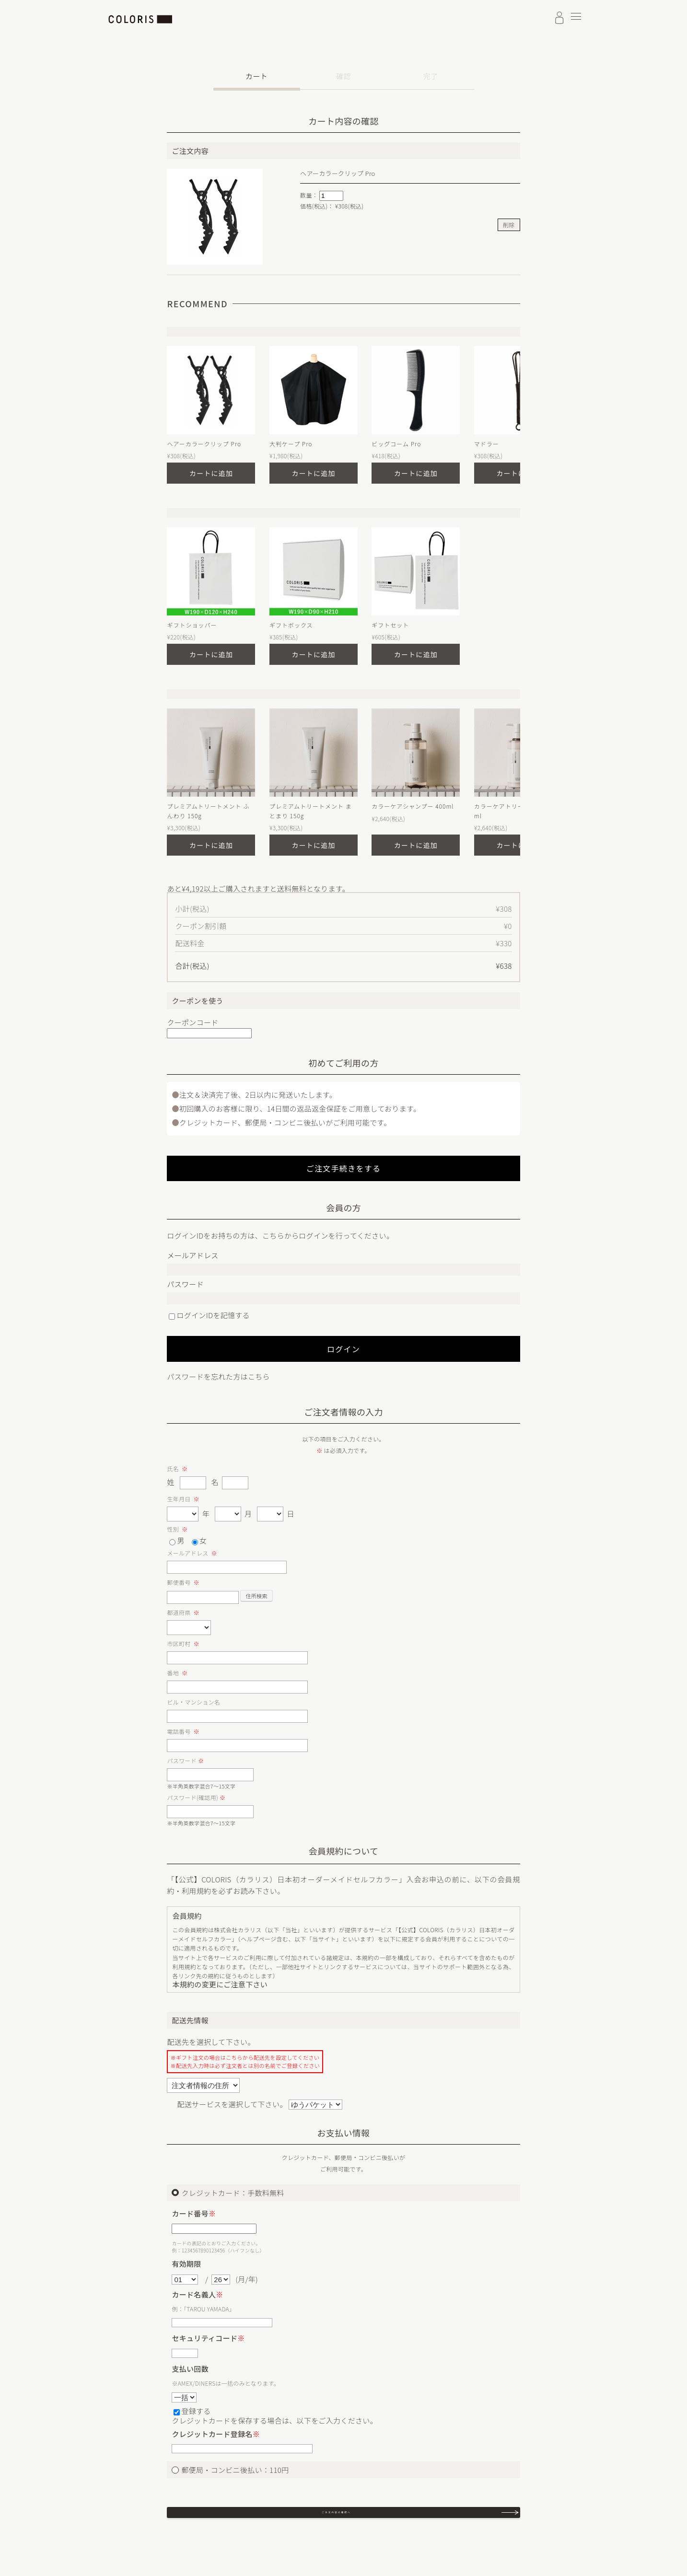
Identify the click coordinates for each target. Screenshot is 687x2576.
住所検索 (256, 1596)
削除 (509, 224)
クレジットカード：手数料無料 (232, 2193)
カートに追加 (211, 473)
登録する (195, 2411)
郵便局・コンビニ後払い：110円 (235, 2470)
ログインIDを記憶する (212, 1315)
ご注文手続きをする (343, 1168)
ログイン (343, 1349)
